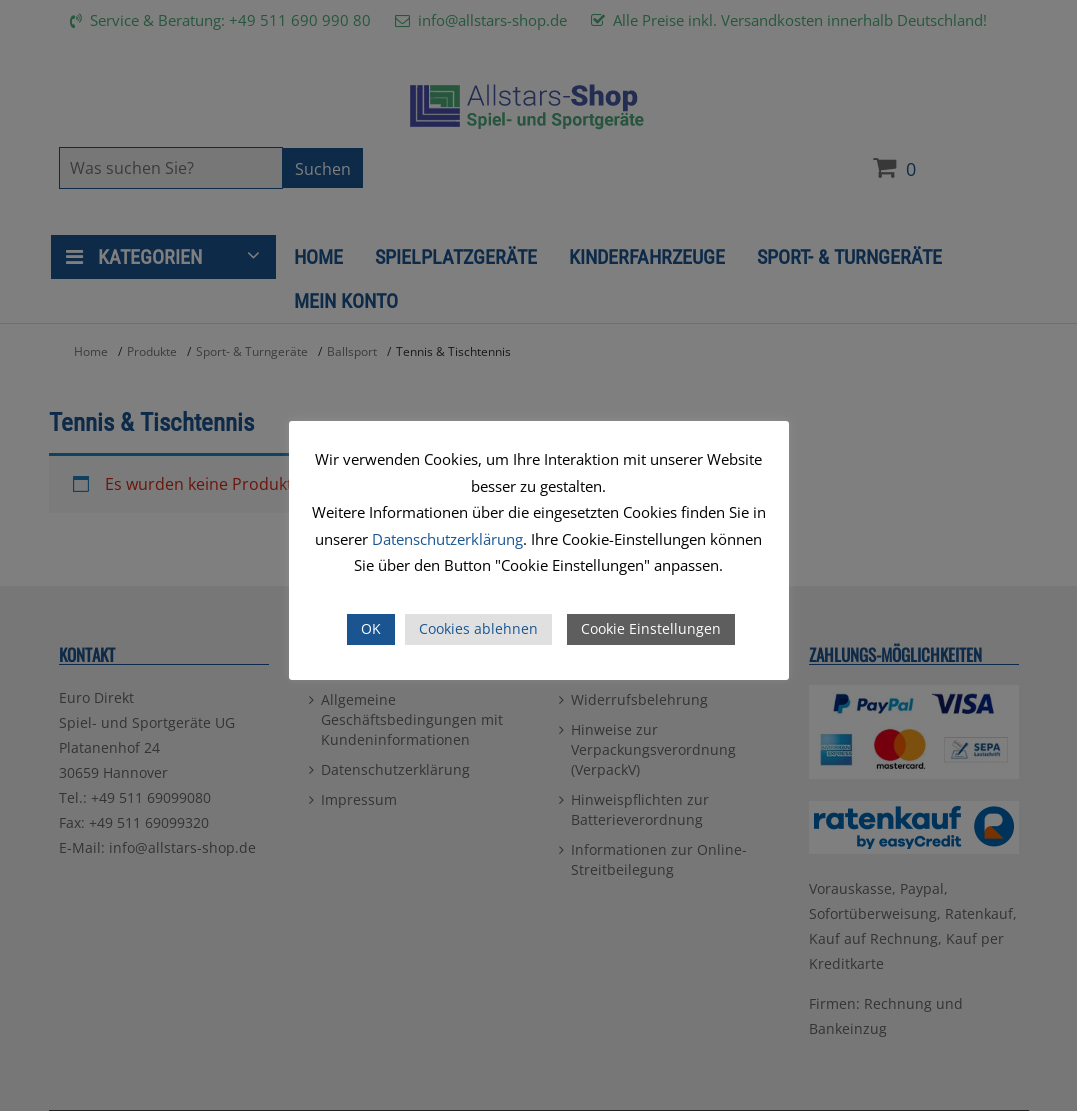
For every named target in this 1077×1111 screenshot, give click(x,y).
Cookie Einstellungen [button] (651, 628)
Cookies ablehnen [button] (478, 628)
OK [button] (371, 628)
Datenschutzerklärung (447, 539)
